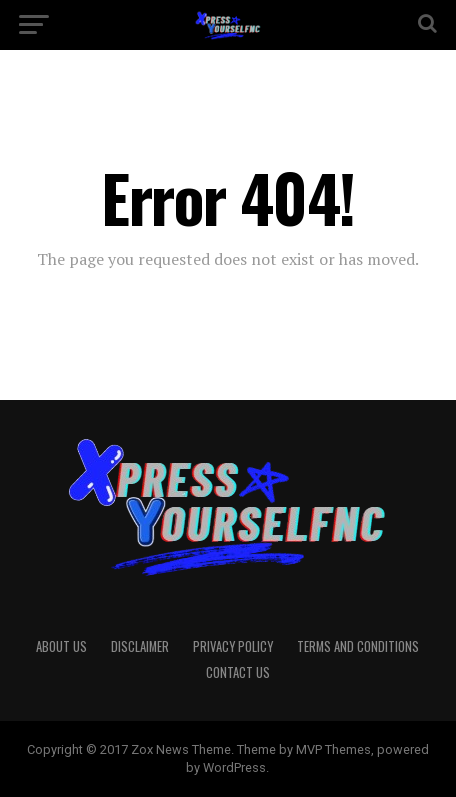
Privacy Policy (233, 646)
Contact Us (238, 672)
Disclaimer (140, 646)
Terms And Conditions (358, 646)
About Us (61, 646)
